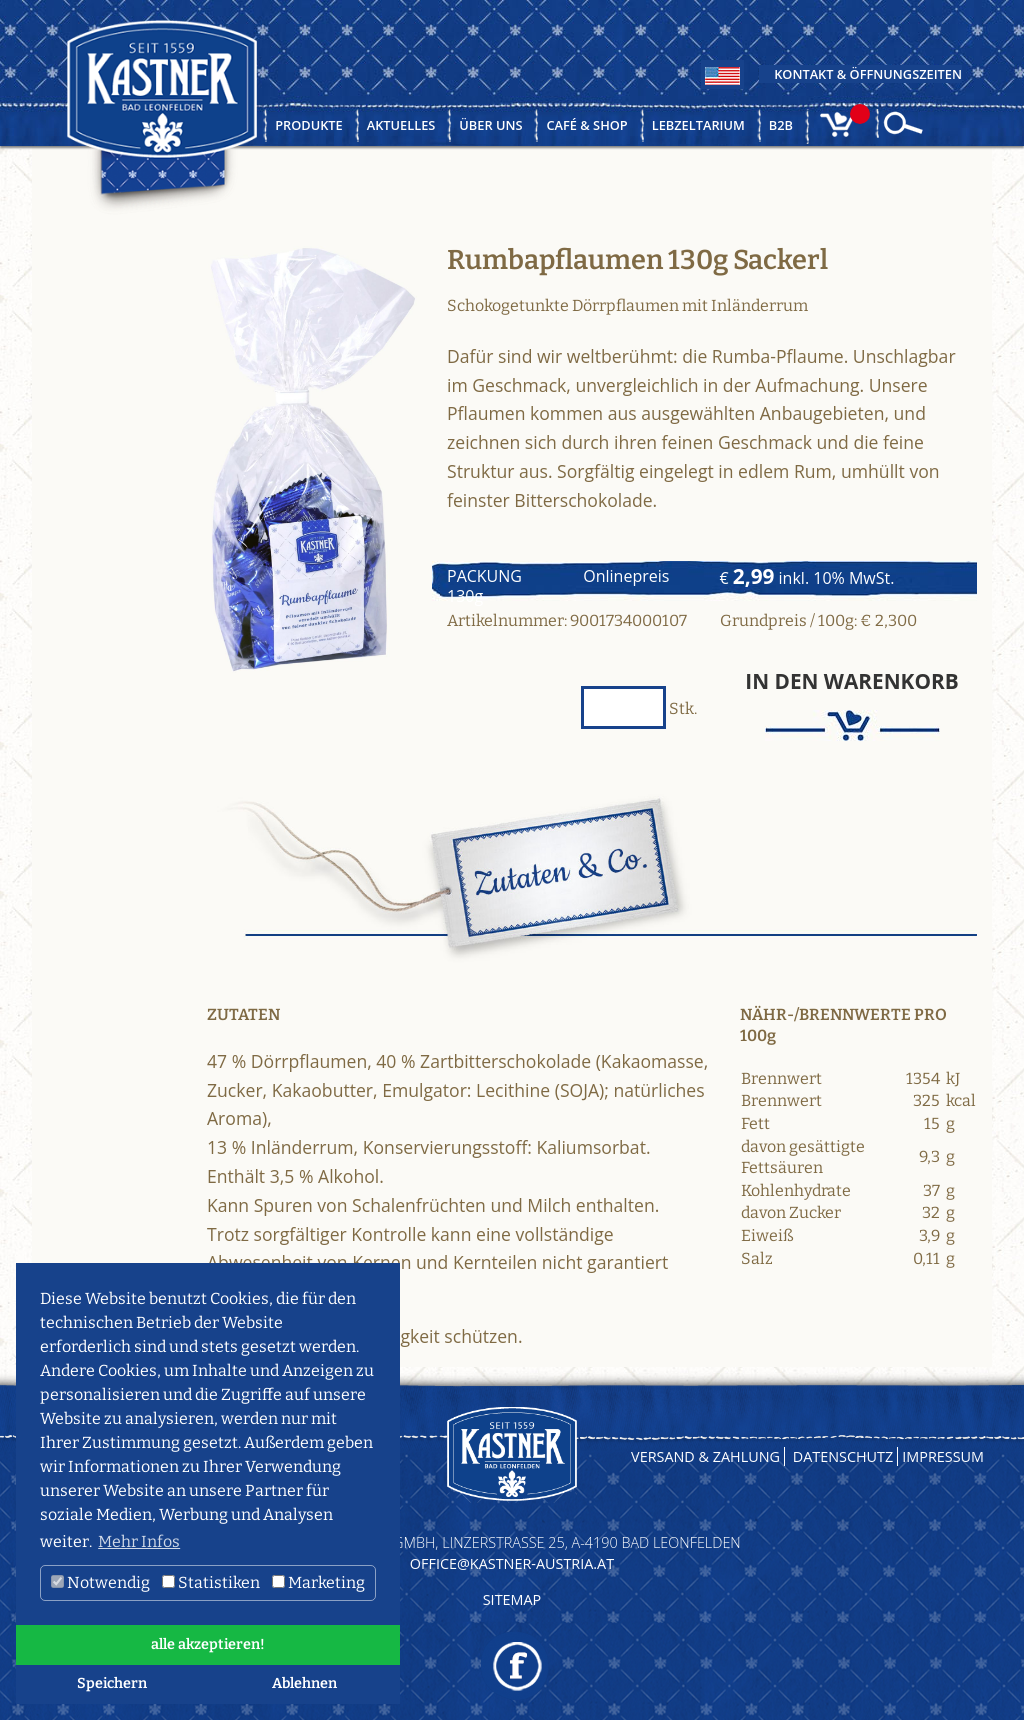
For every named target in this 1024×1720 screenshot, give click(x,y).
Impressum (943, 1456)
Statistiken (211, 1582)
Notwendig (100, 1582)
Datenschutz (843, 1456)
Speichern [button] (112, 1683)
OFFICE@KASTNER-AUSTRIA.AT (512, 1563)
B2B (781, 125)
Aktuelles (401, 125)
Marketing (318, 1582)
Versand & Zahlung (705, 1456)
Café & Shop (586, 125)
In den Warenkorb (851, 681)
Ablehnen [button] (304, 1683)
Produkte (309, 125)
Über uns (490, 125)
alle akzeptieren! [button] (208, 1644)
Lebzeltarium (698, 125)
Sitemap (512, 1599)
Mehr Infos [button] (139, 1541)
